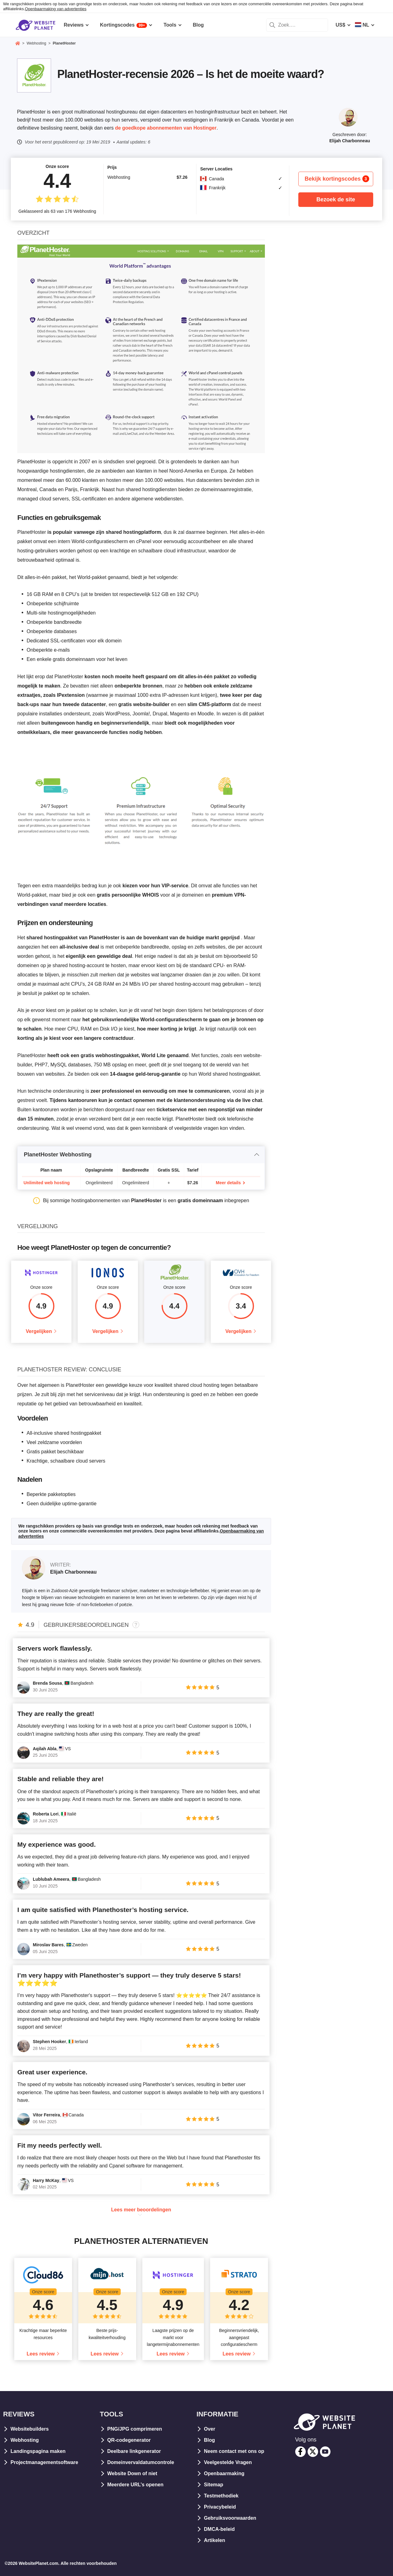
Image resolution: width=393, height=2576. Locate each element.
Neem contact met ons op (234, 2451)
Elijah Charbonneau (349, 140)
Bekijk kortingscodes (336, 178)
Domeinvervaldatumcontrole (140, 2462)
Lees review (41, 2353)
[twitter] (313, 2451)
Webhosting (25, 2440)
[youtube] (325, 2451)
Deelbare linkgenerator (134, 2451)
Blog (209, 2440)
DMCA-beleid (219, 2529)
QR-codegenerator (129, 2440)
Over (209, 2429)
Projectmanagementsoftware (44, 2462)
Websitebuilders (30, 2429)
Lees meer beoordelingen (141, 2209)
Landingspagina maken (38, 2451)
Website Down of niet (132, 2473)
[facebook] (300, 2451)
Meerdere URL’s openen (135, 2484)
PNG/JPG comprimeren (134, 2429)
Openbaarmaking (224, 2473)
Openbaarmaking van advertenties (56, 8)
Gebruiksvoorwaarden (230, 2518)
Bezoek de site (335, 199)
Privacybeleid (220, 2507)
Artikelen (214, 2540)
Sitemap (213, 2484)
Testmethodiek (221, 2495)
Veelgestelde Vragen (228, 2462)
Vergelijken (39, 1331)
